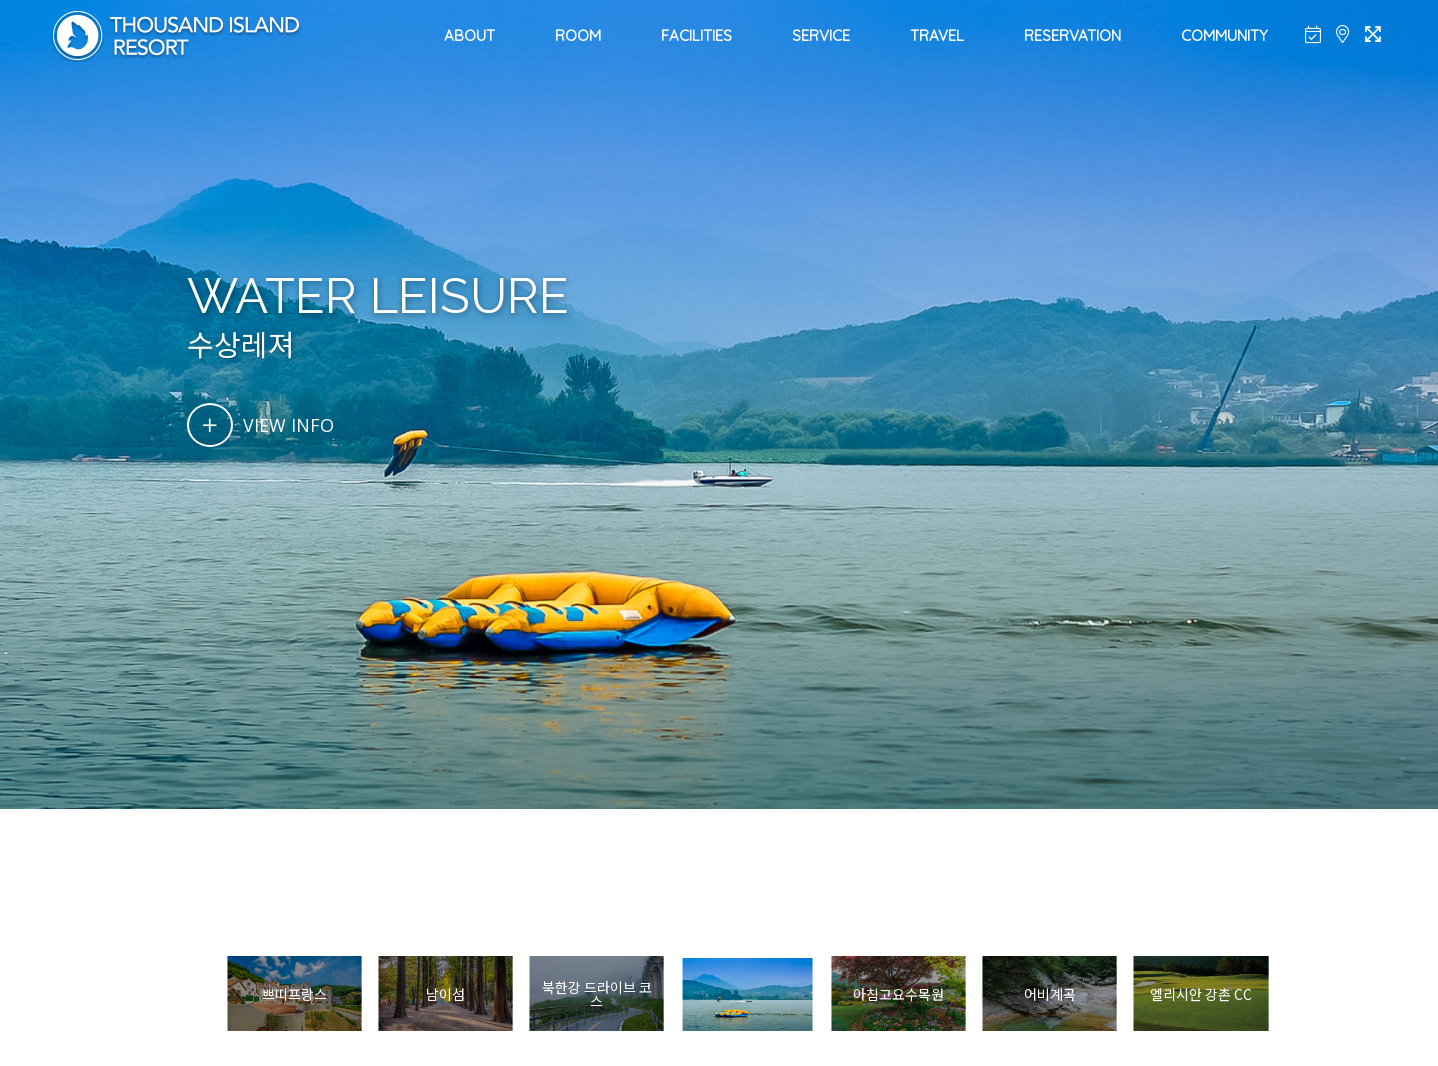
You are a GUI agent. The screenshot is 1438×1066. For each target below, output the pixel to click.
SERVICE (821, 35)
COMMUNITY (1224, 35)
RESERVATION (1072, 35)
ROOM (578, 35)
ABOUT (469, 35)
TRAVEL (937, 35)
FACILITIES (696, 35)
